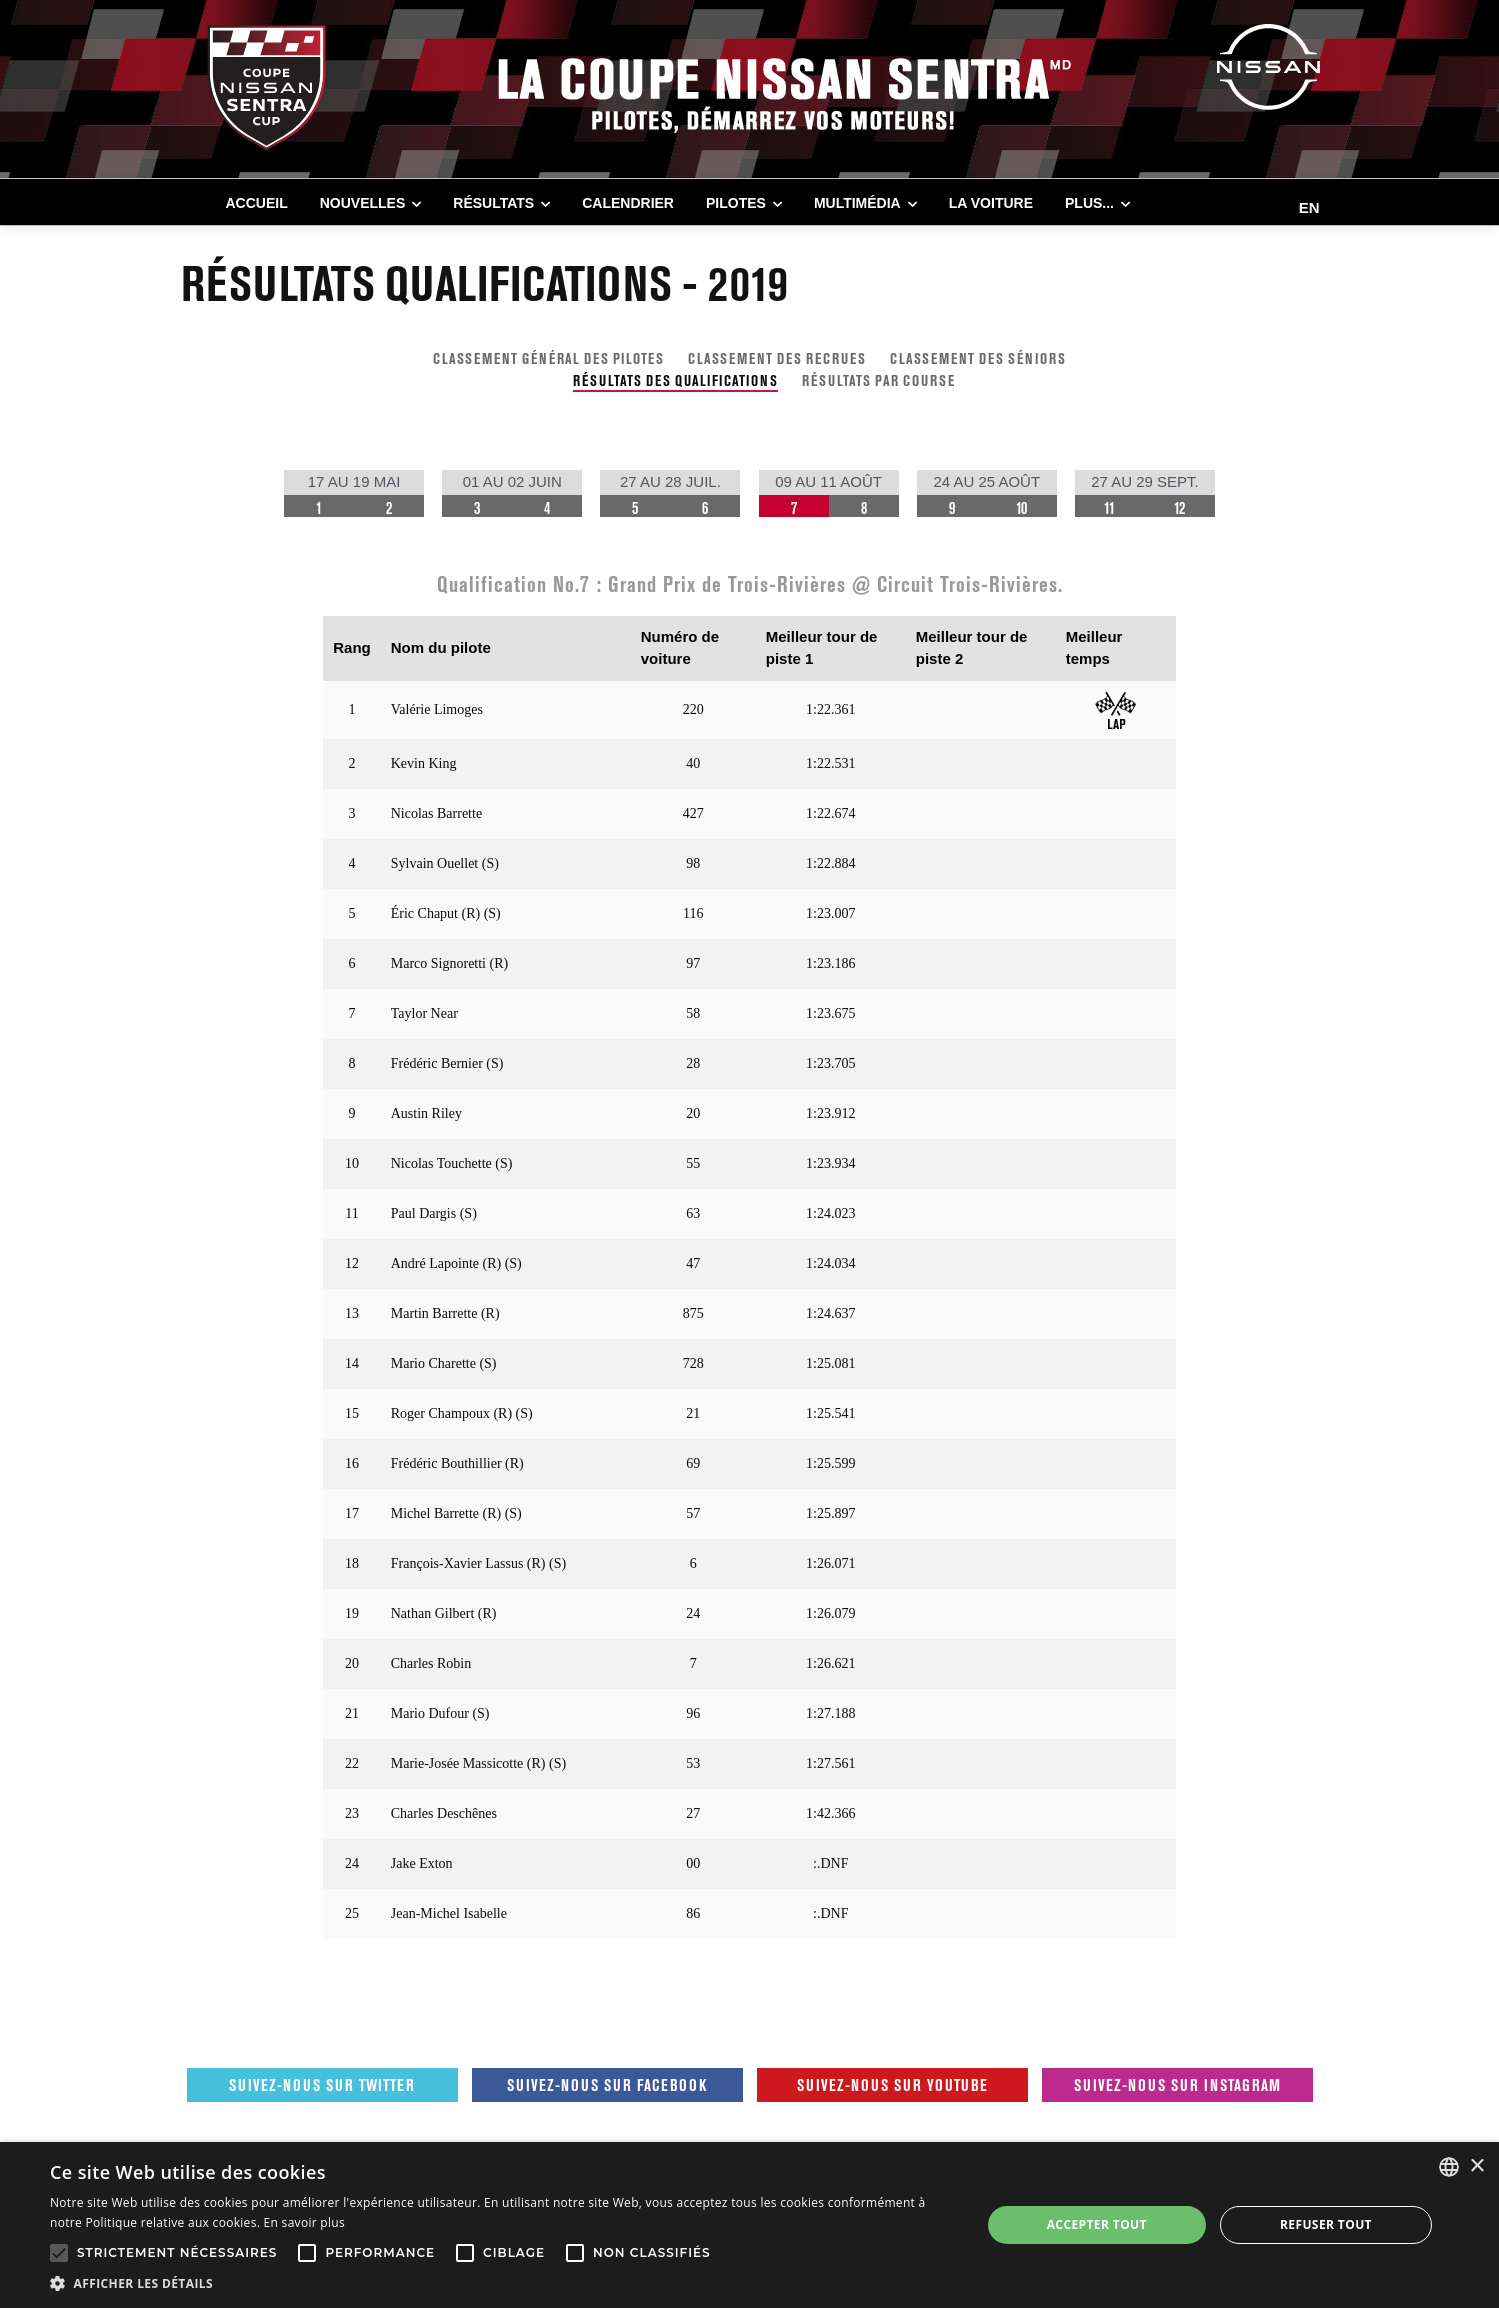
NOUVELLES (363, 203)
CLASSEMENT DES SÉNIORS (978, 358)
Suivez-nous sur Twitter (322, 2085)
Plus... (1089, 203)
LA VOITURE (991, 203)
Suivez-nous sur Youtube (892, 2085)
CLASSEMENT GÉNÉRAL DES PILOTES (548, 358)
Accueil (257, 203)
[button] (501, 2283)
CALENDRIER (628, 203)
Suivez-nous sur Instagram (1177, 2085)
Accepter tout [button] (1097, 2224)
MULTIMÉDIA (857, 203)
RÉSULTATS (493, 203)
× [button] (1476, 2166)
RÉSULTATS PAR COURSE (878, 380)
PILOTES (736, 203)
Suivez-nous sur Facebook (607, 2085)
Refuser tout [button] (1326, 2224)
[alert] (749, 2225)
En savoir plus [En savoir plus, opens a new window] (304, 2222)
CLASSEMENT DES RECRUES (777, 358)
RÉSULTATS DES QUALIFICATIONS (675, 380)
